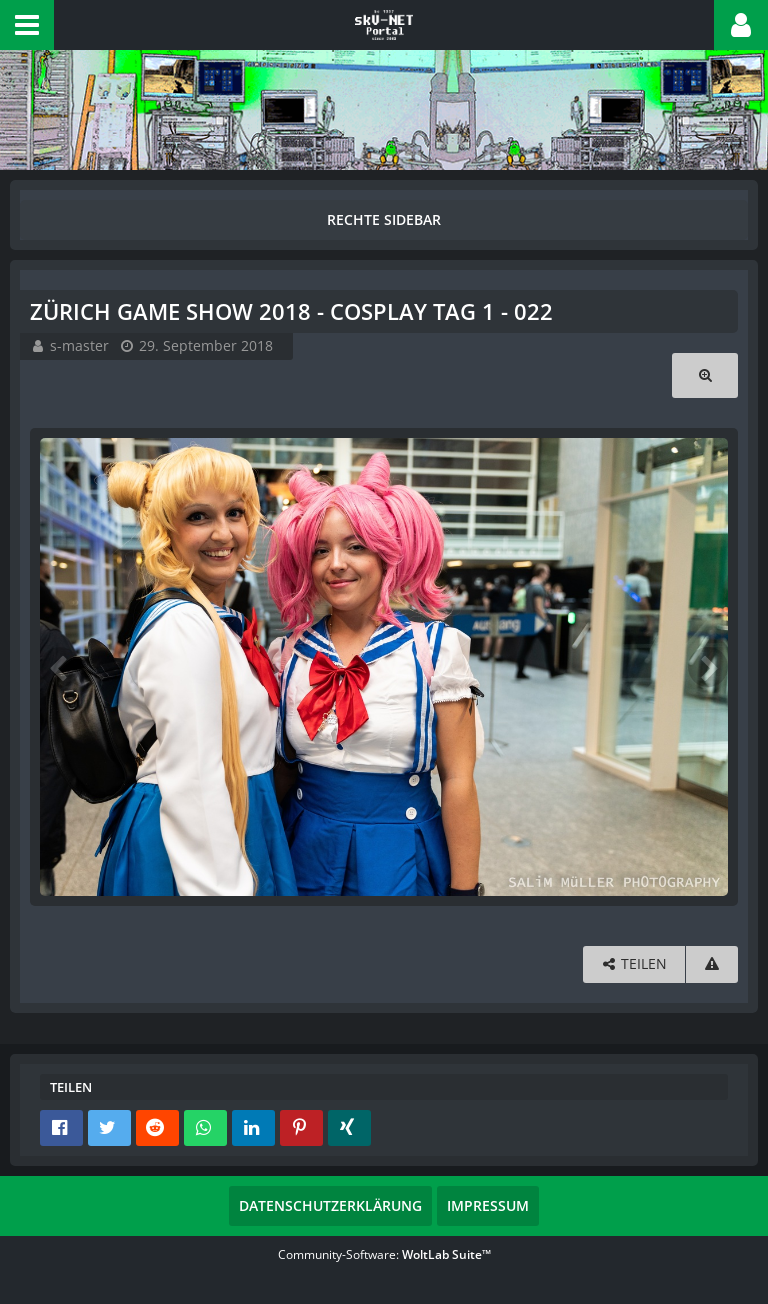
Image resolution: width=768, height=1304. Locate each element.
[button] (27, 25)
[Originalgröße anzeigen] (705, 375)
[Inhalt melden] (712, 964)
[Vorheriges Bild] (60, 667)
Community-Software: (384, 1254)
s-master (79, 345)
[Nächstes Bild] (708, 667)
